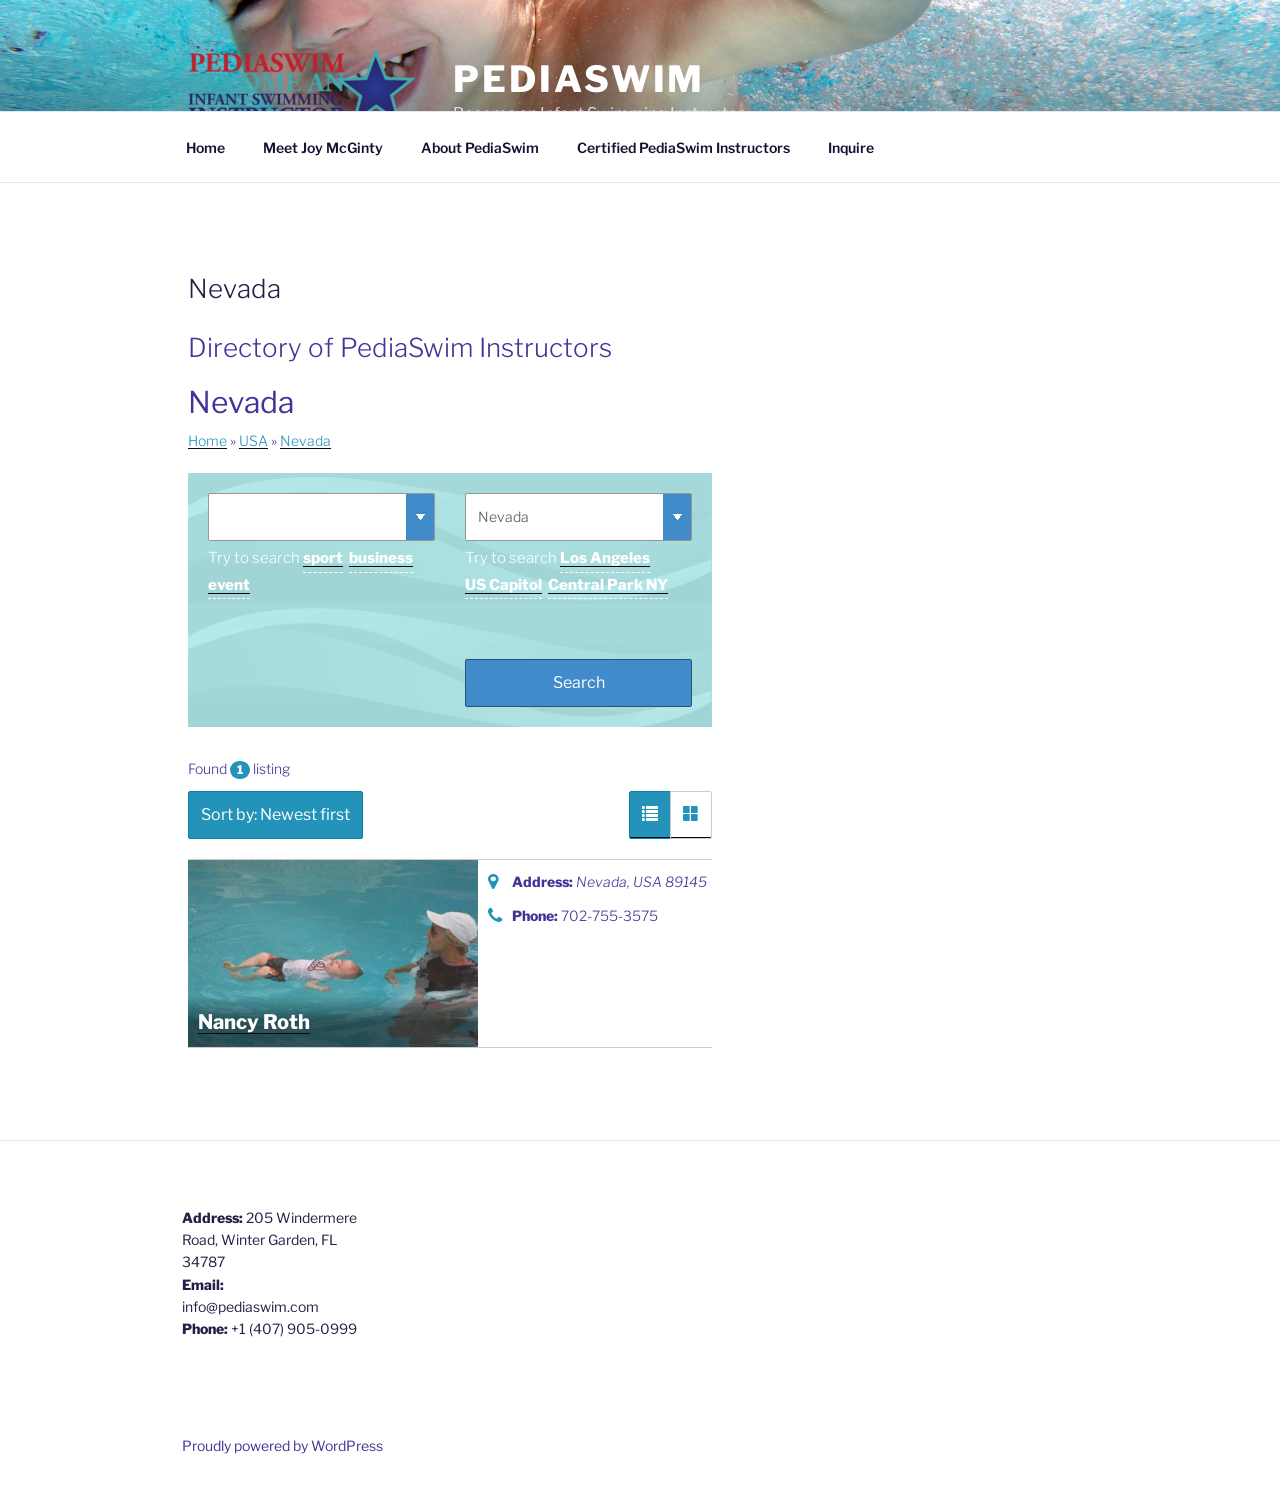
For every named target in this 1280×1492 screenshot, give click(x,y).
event (229, 585)
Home (205, 147)
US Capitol (503, 585)
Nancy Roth (254, 1022)
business (381, 558)
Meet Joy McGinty (323, 147)
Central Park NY (608, 585)
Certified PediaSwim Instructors (683, 147)
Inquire (851, 147)
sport (323, 558)
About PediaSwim (480, 147)
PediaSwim (579, 79)
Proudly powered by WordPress (282, 1445)
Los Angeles (605, 558)
